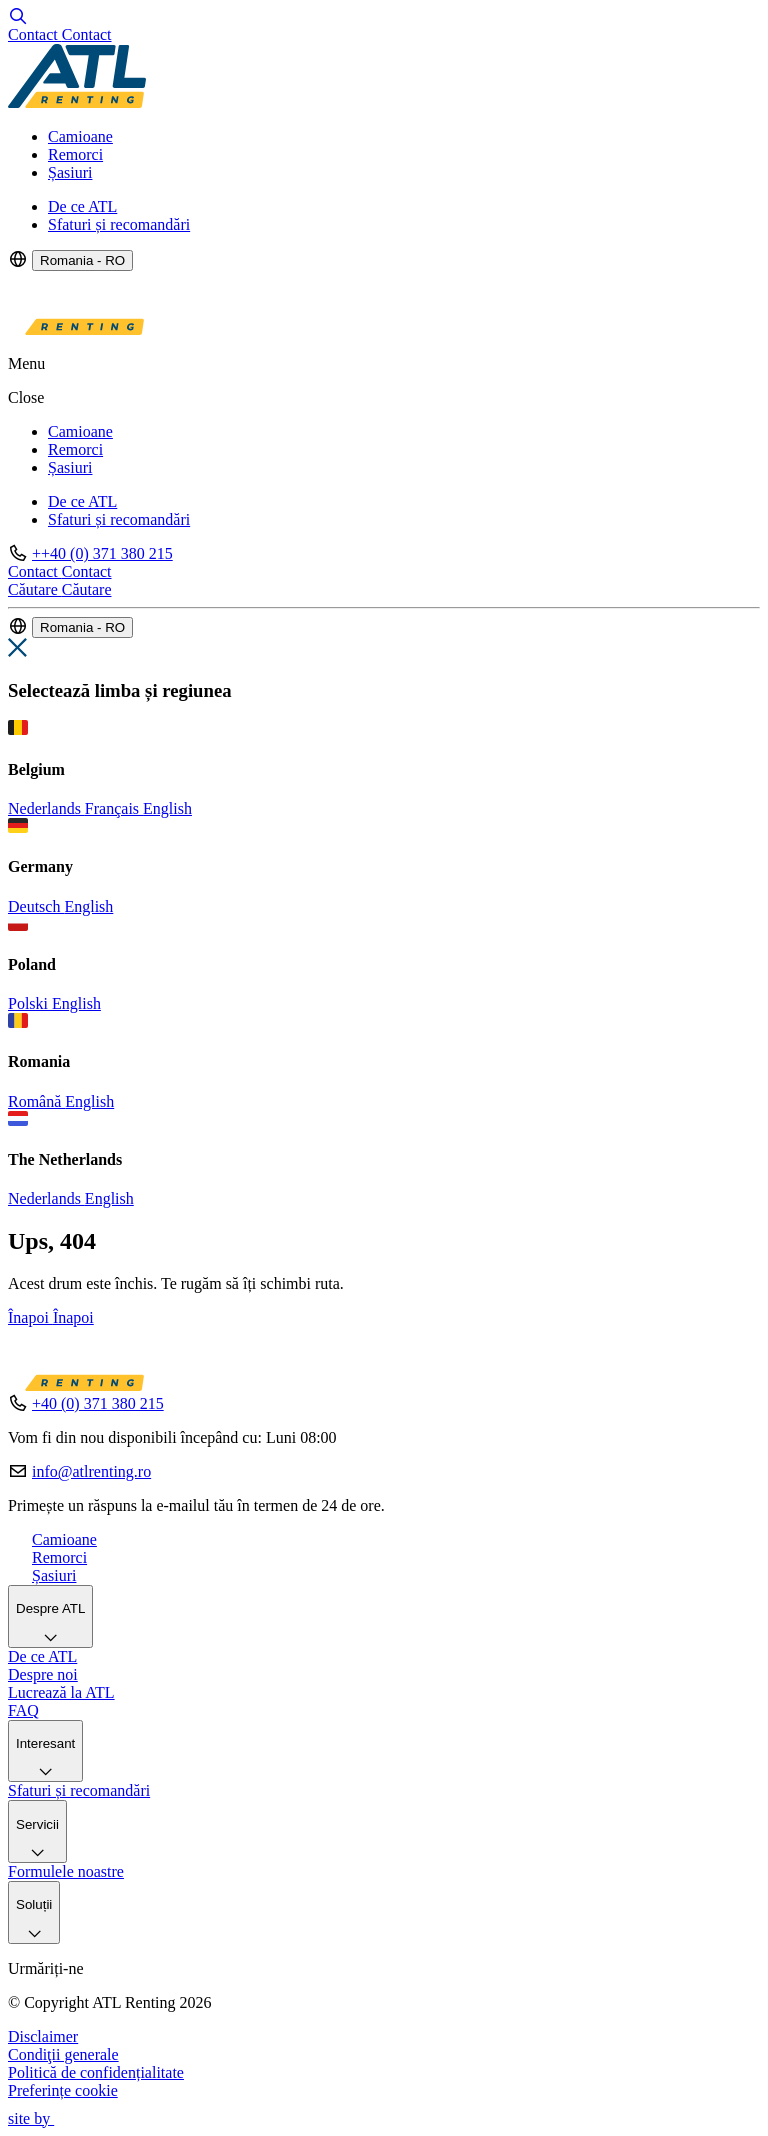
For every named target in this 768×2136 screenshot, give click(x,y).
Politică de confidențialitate (96, 2072)
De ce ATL (82, 206)
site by (40, 2118)
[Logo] (77, 102)
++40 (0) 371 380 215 (102, 553)
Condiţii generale (63, 2054)
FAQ (23, 1710)
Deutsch (36, 906)
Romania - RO (82, 260)
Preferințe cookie (63, 2090)
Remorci (75, 154)
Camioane (80, 136)
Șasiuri (70, 172)
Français (114, 808)
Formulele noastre (66, 1871)
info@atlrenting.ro (91, 1471)
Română (36, 1101)
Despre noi (43, 1674)
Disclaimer (43, 2036)
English (167, 808)
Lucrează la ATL (61, 1692)
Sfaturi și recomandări (119, 224)
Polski (30, 1003)
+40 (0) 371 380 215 (98, 1403)
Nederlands (46, 808)
